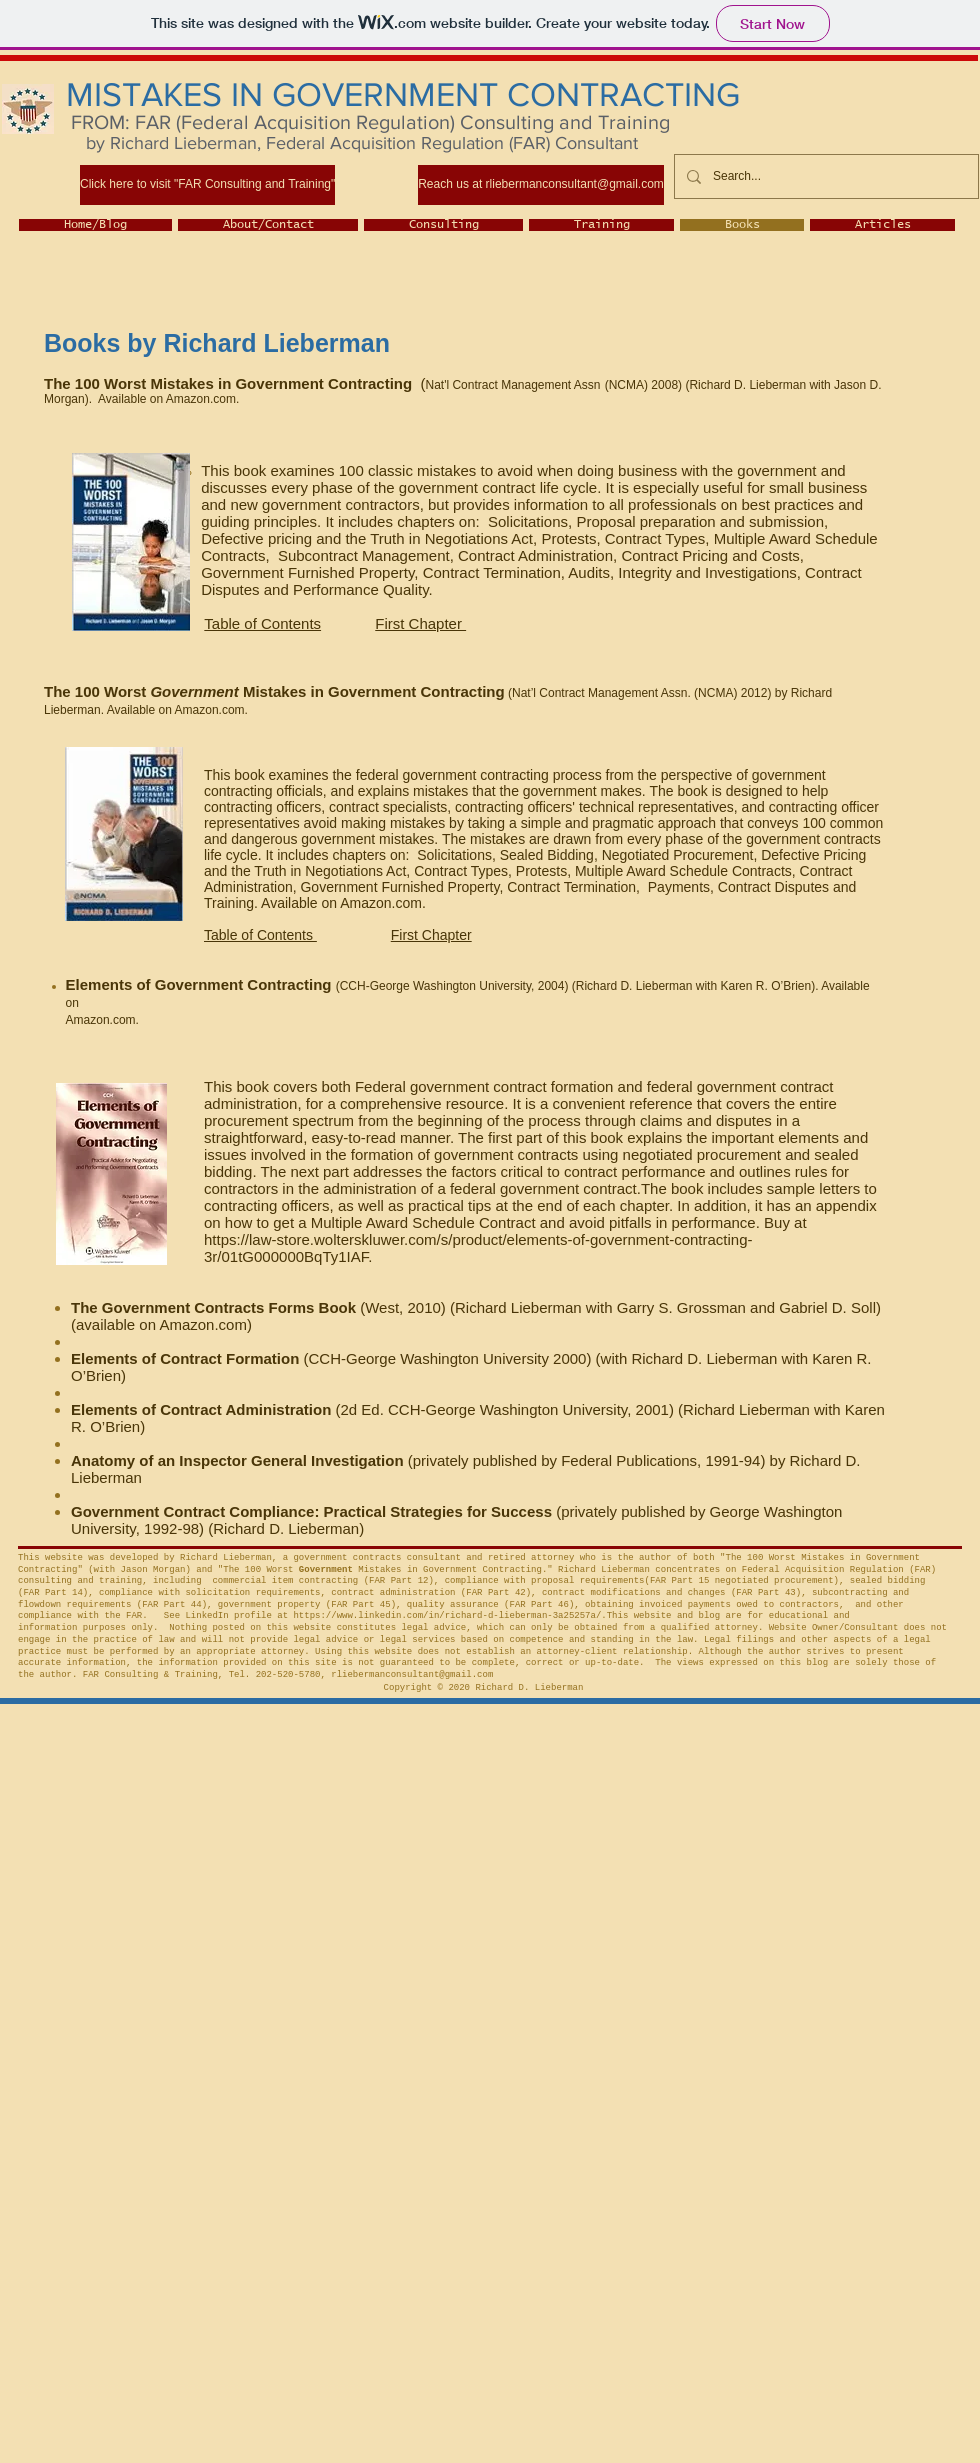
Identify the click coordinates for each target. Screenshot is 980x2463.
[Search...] (824, 176)
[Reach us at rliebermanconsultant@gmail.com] (541, 185)
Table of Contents (262, 623)
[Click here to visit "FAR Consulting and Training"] (207, 185)
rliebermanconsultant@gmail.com (412, 1675)
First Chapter (420, 623)
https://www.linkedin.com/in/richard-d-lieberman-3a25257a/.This (460, 1616)
